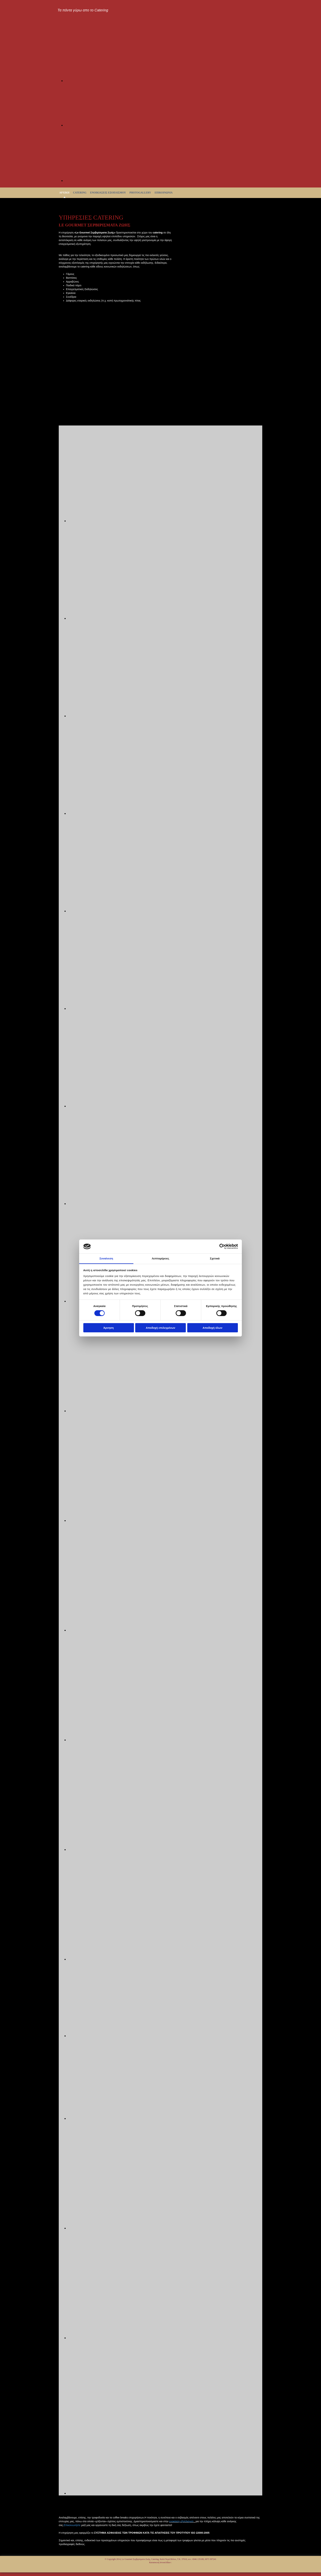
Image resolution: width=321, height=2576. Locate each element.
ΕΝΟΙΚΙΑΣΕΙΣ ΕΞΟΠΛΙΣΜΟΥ (108, 192)
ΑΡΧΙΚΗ (64, 192)
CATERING (79, 192)
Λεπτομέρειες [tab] (160, 1258)
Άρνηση (108, 1327)
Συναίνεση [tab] (106, 1258)
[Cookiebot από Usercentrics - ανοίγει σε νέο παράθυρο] (222, 1246)
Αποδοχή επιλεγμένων (160, 1327)
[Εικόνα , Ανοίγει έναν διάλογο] (151, 81)
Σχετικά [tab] (214, 1258)
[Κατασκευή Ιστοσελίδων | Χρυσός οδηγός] (60, 2569)
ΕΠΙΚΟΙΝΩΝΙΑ (163, 192)
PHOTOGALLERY (140, 192)
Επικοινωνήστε (72, 2525)
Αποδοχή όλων (212, 1327)
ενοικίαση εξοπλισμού (181, 2521)
